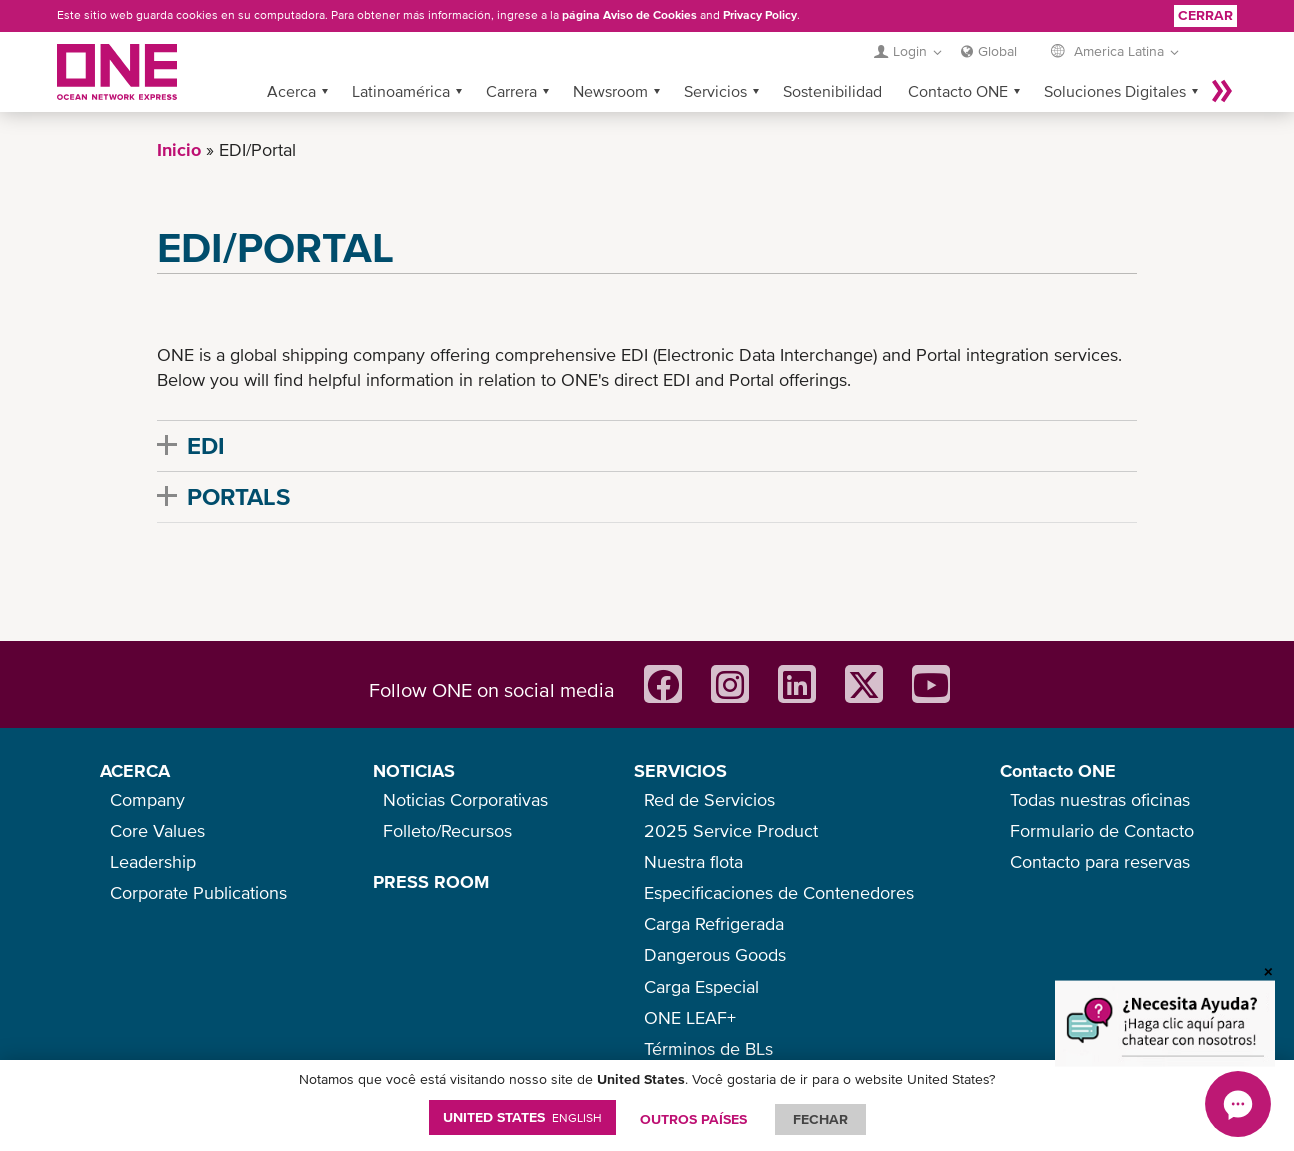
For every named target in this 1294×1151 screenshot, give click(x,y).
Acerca (291, 91)
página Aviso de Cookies (629, 15)
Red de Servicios (709, 799)
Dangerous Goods (715, 954)
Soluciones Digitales (1115, 91)
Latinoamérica (401, 91)
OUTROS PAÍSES (693, 1119)
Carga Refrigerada (714, 923)
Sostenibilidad (832, 91)
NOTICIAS (414, 770)
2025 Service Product (731, 830)
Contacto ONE (958, 91)
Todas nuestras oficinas (1100, 799)
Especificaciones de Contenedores (779, 892)
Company (147, 799)
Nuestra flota (693, 861)
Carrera (511, 91)
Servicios (715, 91)
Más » (1222, 91)
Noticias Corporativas (465, 799)
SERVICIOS (680, 770)
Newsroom (610, 91)
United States (522, 1117)
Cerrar (1205, 15)
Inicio (179, 149)
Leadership (153, 861)
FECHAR (820, 1119)
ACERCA (135, 770)
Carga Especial (701, 986)
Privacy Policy (760, 15)
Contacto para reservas (1100, 861)
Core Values (157, 830)
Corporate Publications (198, 892)
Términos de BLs (708, 1048)
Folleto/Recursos (447, 830)
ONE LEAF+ (690, 1017)
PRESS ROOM (431, 881)
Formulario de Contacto (1102, 830)
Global (997, 51)
